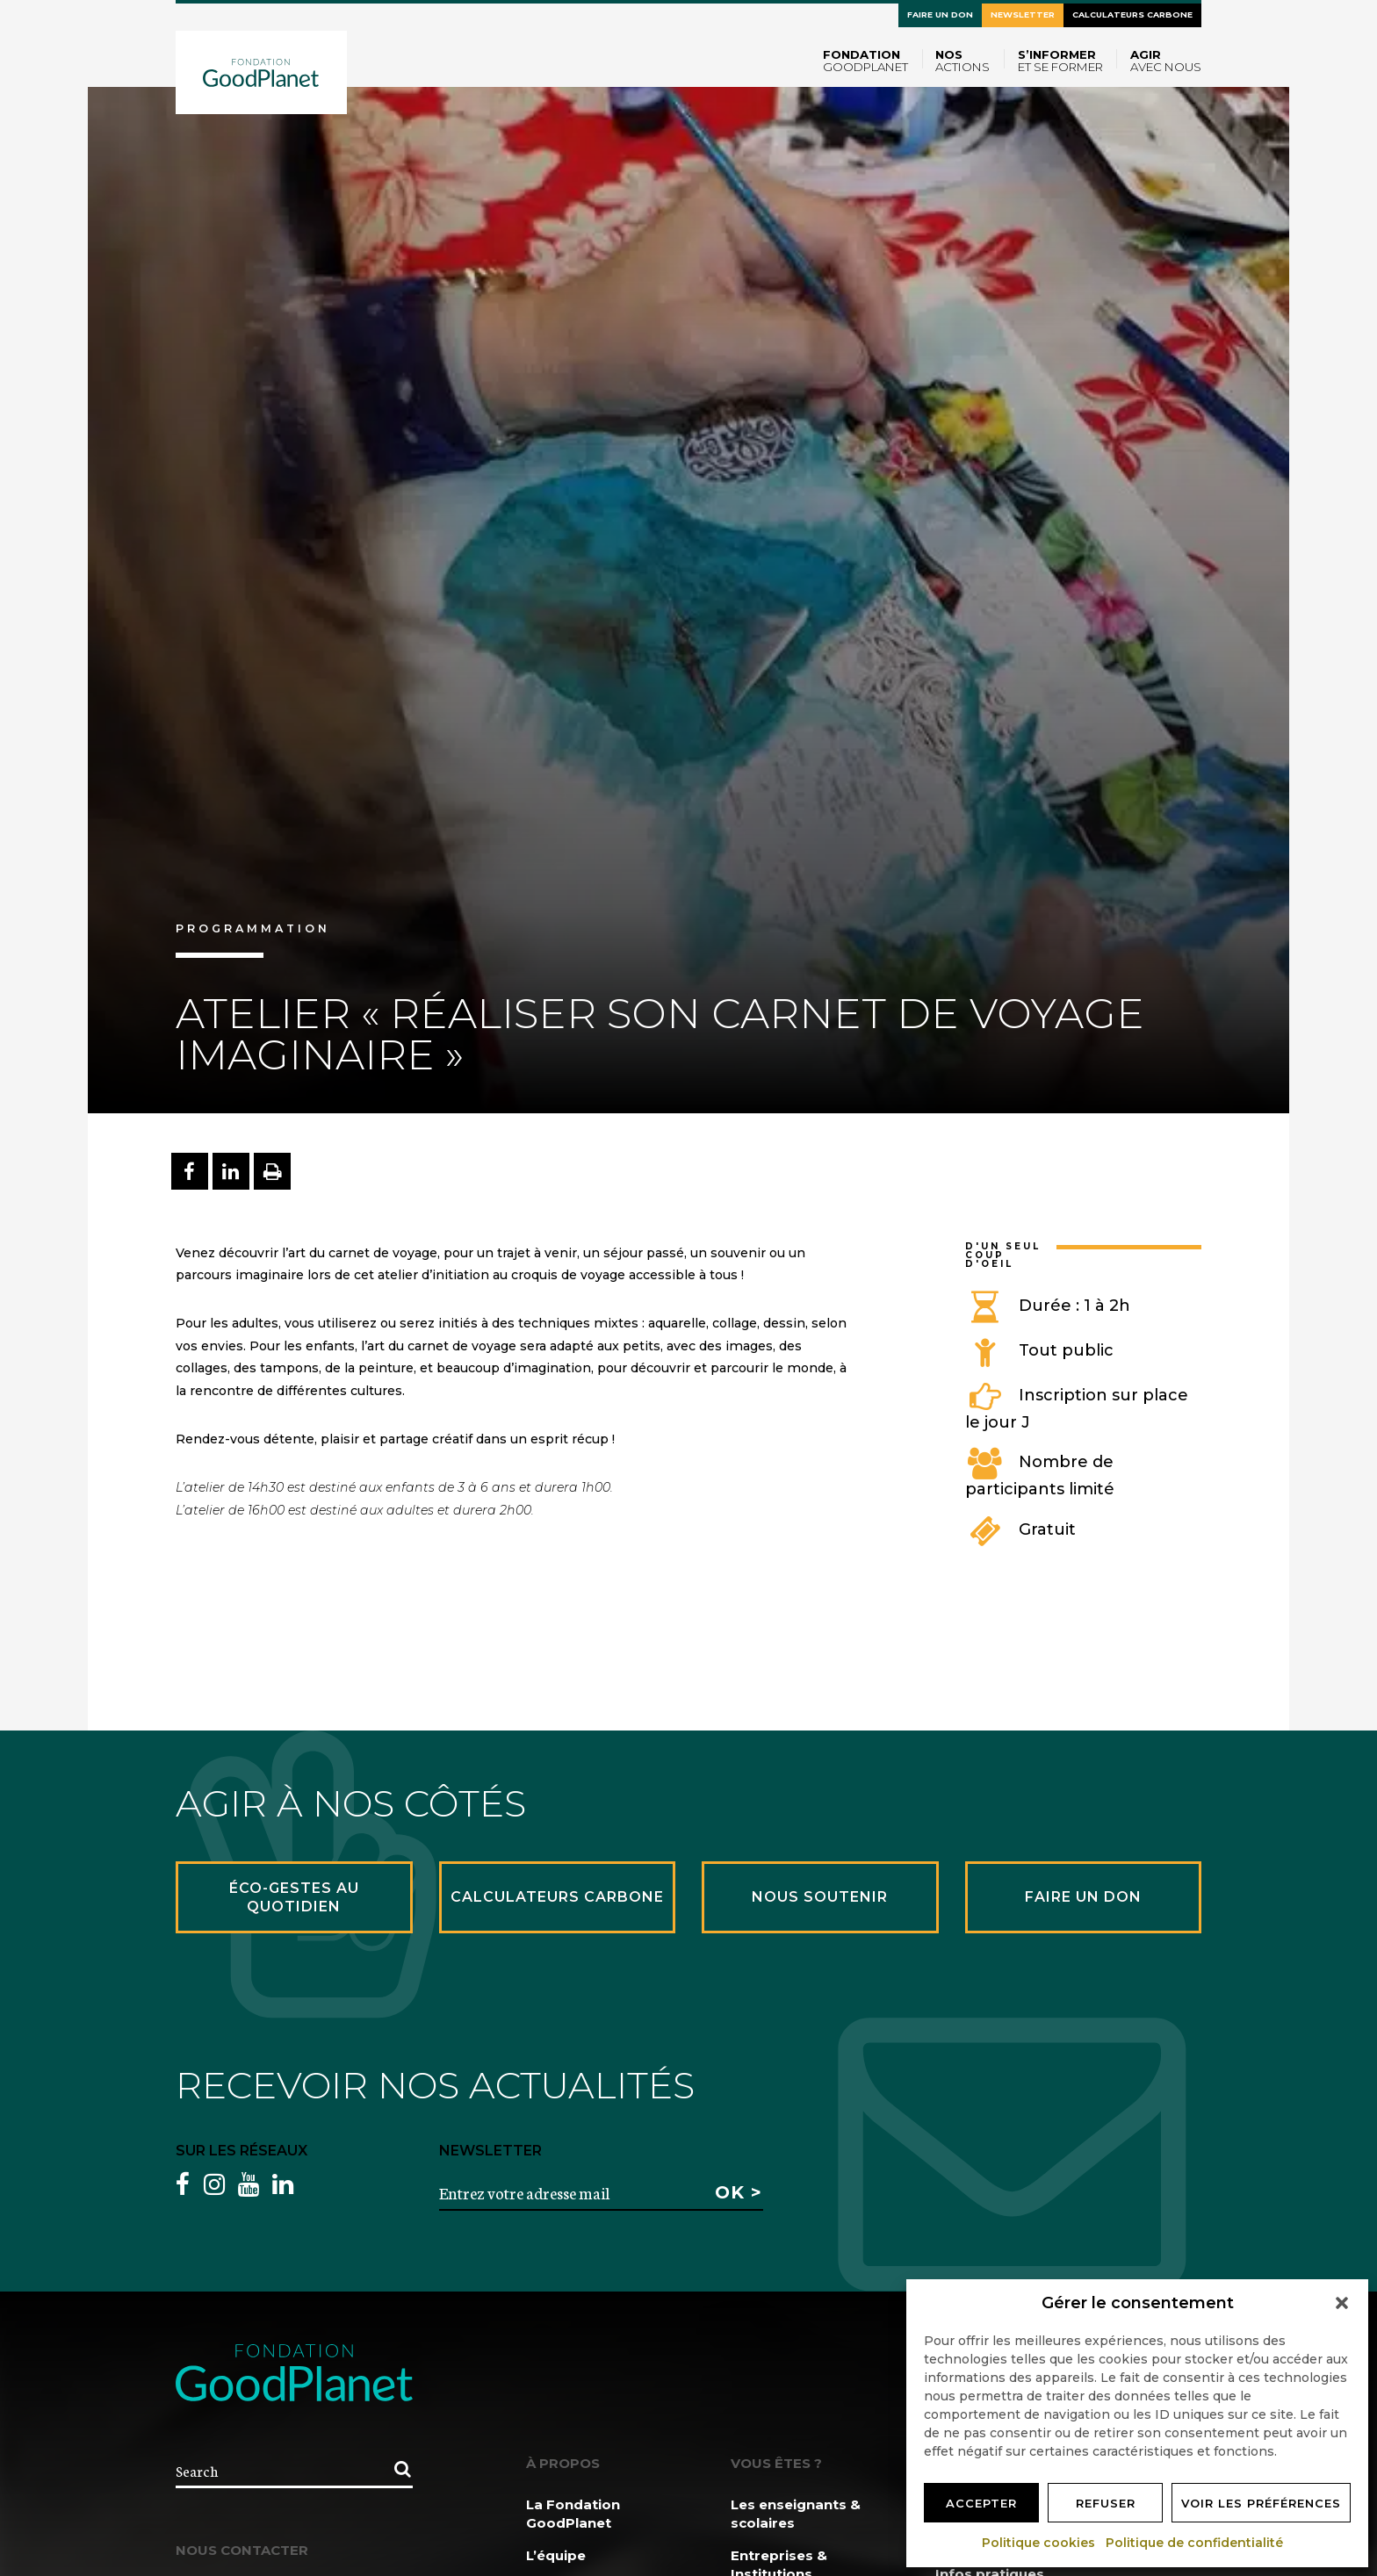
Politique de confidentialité (1195, 2543)
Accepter (981, 2503)
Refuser (1105, 2503)
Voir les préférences (1261, 2503)
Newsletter (1023, 14)
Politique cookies (1039, 2543)
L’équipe (556, 2555)
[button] (1342, 2303)
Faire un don (940, 14)
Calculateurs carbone (1132, 14)
